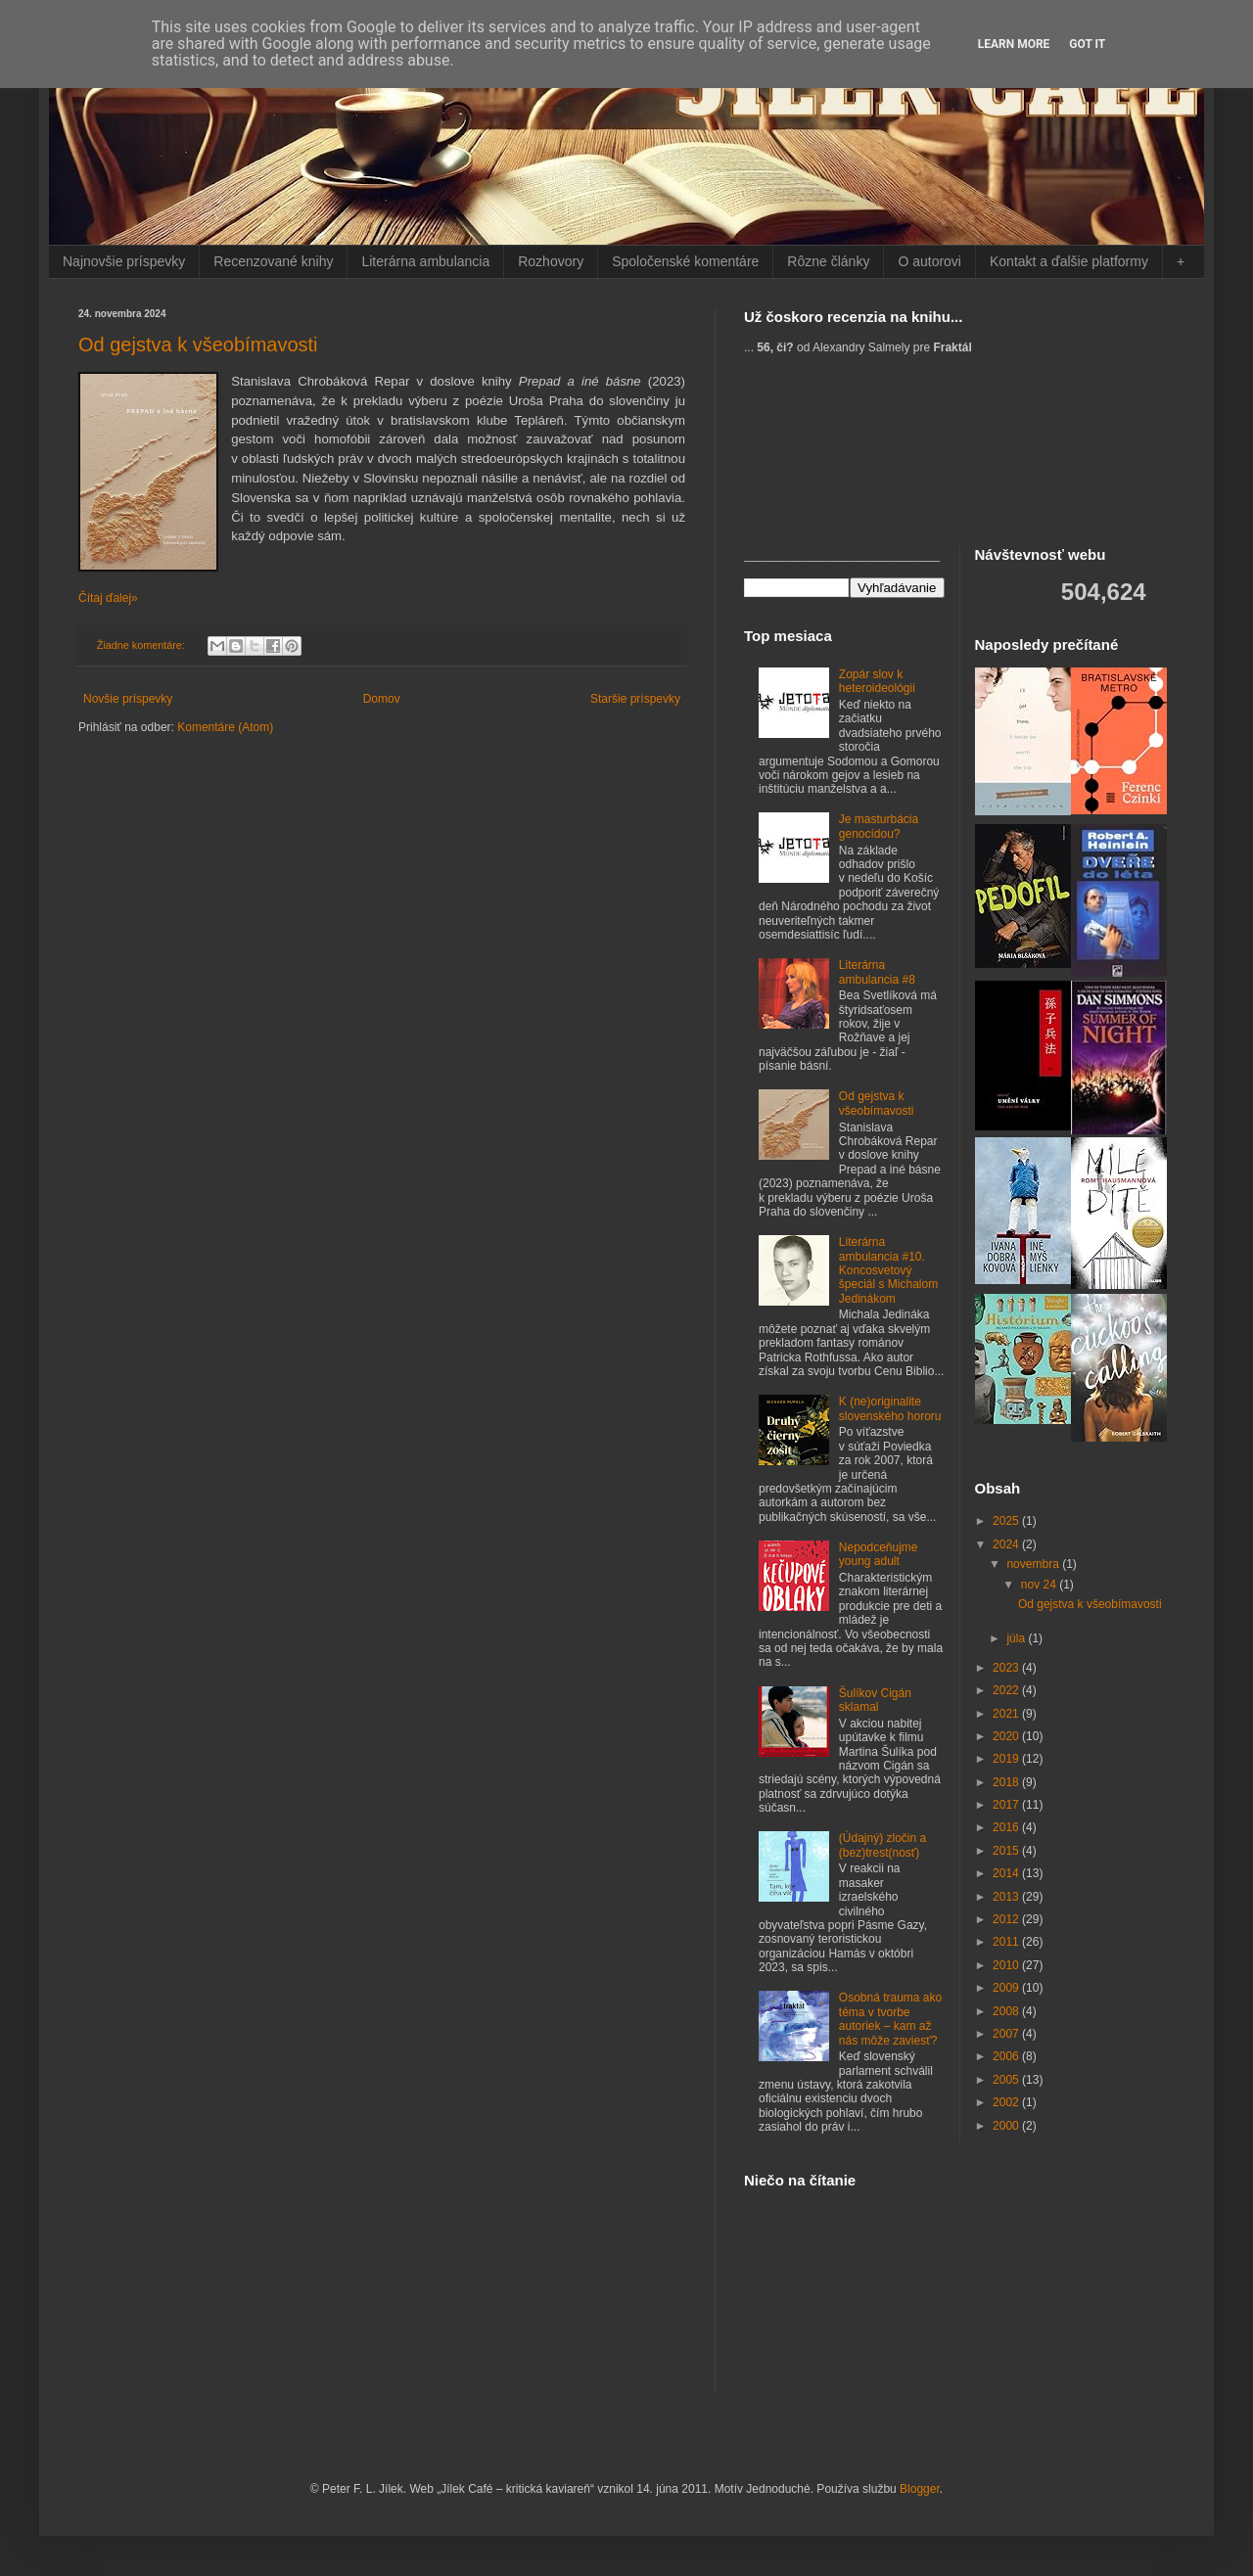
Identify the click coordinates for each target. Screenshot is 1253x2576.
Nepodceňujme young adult (878, 1554)
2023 (1007, 1668)
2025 (1007, 1521)
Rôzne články (828, 261)
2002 (1007, 2102)
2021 (1007, 1714)
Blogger (920, 2489)
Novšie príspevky (127, 699)
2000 (1007, 2126)
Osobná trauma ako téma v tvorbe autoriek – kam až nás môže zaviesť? (890, 2019)
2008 (1007, 2011)
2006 (1007, 2056)
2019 (1007, 1759)
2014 (1007, 1873)
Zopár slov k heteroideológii (877, 681)
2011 (1007, 1942)
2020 (1007, 1736)
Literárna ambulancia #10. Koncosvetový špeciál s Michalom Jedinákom (888, 1270)
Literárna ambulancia (425, 261)
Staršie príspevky (635, 699)
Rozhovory (550, 261)
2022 (1007, 1690)
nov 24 (1040, 1584)
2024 (1007, 1544)
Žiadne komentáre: (142, 645)
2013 (1007, 1897)
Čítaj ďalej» (108, 598)
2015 (1007, 1851)
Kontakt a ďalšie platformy (1069, 261)
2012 (1007, 1919)
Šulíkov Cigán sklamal (875, 1700)
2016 (1007, 1827)
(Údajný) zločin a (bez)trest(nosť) (882, 1845)
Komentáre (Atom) (225, 727)
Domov (381, 699)
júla (1017, 1638)
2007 (1007, 2034)
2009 (1007, 1988)
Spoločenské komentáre (685, 261)
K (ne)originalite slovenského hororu (890, 1408)
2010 (1007, 1965)
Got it (1087, 44)
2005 (1007, 2080)
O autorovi (929, 261)
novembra (1034, 1564)
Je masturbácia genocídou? (878, 826)
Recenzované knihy (273, 261)
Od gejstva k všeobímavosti (198, 344)
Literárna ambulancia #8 (877, 972)
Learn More (1014, 44)
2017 (1007, 1805)
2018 (1007, 1782)
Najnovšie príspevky (124, 261)
